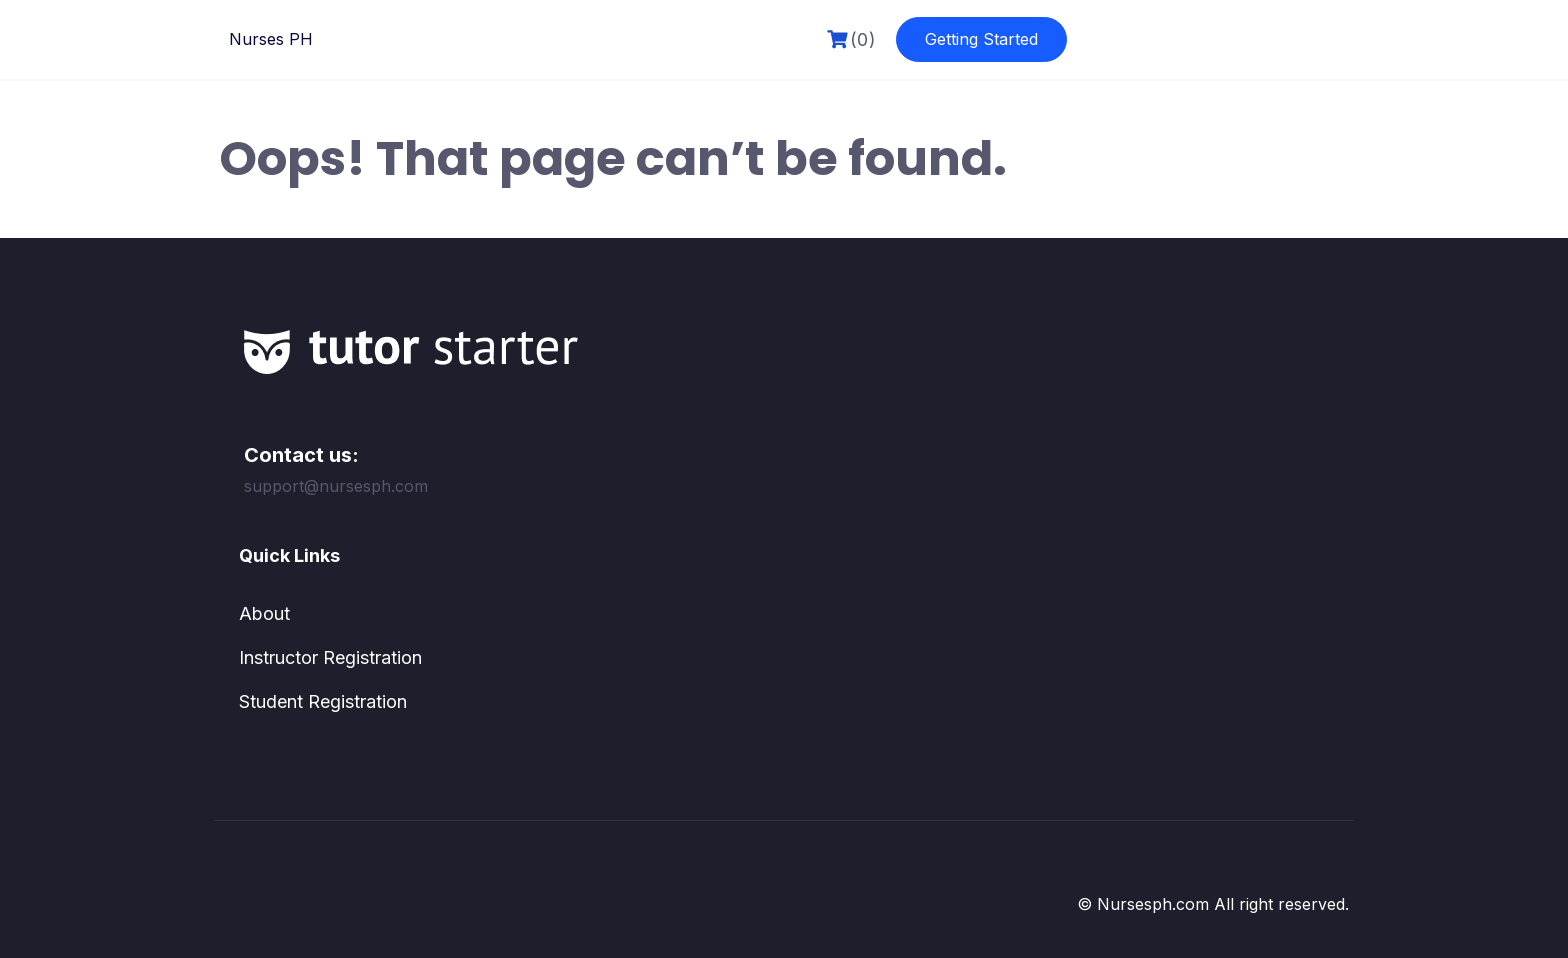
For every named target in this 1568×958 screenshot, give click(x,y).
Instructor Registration (330, 657)
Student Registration (323, 701)
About (264, 613)
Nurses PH (271, 39)
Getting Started (981, 39)
